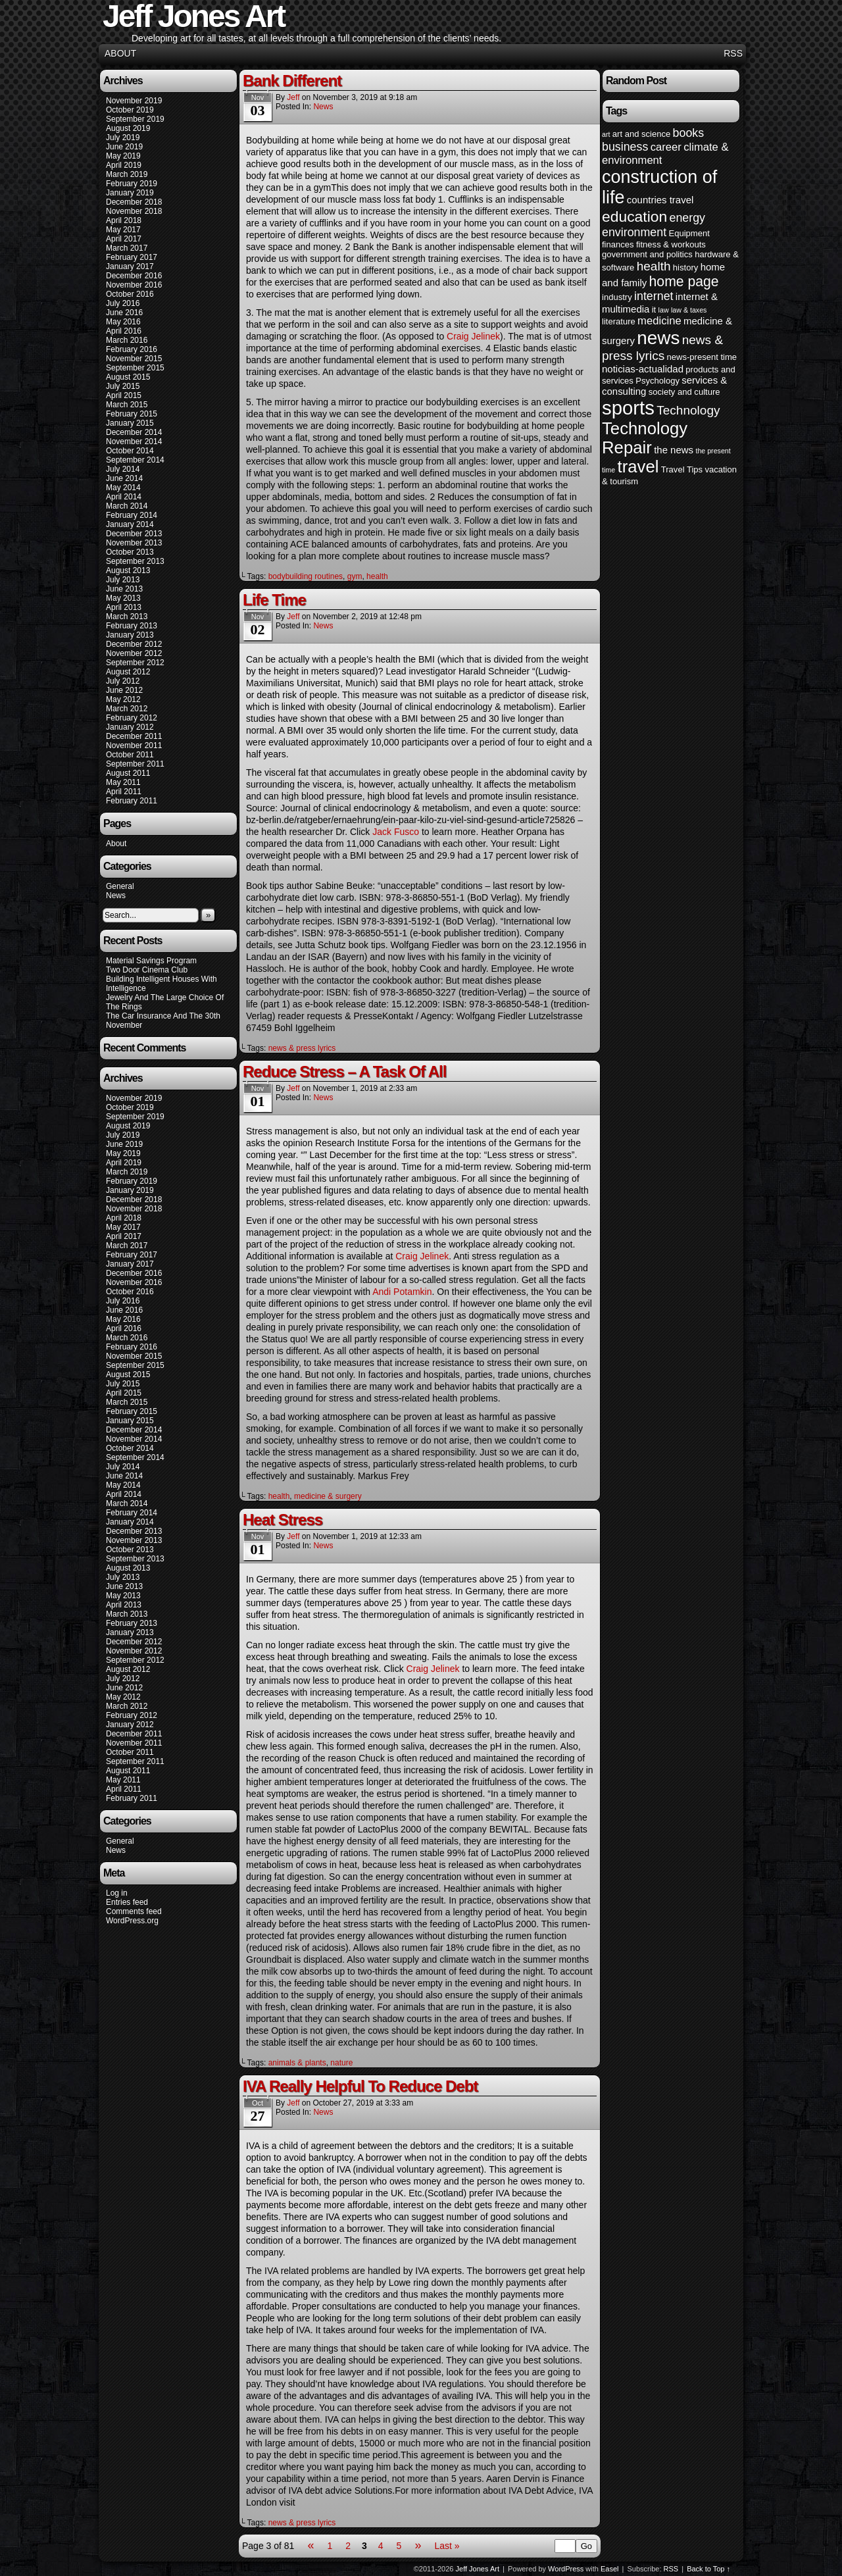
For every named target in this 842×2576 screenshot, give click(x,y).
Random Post (636, 80)
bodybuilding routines (305, 576)
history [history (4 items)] (685, 267)
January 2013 (130, 635)
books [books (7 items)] (689, 132)
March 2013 (126, 616)
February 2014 (131, 515)
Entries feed (127, 1902)
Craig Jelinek (473, 336)
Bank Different (292, 80)
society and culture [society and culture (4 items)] (684, 392)
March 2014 (126, 506)
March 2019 (126, 174)
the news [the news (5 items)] (673, 449)
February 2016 (131, 349)
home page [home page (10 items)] (684, 281)
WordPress (565, 2569)
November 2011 (134, 745)
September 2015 (135, 367)
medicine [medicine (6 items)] (659, 321)
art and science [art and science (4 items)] (641, 134)
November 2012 (134, 653)
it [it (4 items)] (654, 310)
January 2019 (130, 192)
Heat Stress (282, 1519)
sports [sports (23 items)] (628, 407)
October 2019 (130, 109)
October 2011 (130, 754)
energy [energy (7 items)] (687, 217)
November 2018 (134, 211)
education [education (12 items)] (634, 216)
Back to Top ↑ (708, 2569)
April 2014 (123, 496)
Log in (117, 1893)
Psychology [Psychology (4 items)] (657, 381)
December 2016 (134, 275)
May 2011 (123, 782)
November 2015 (134, 358)
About (120, 53)
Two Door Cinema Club (146, 969)
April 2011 (123, 791)
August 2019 (128, 128)
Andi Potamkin (402, 1291)
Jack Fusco (395, 831)
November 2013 (134, 542)
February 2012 (131, 717)
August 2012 (128, 671)
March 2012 (126, 708)
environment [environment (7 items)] (634, 232)
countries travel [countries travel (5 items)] (660, 199)
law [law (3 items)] (663, 310)
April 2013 (123, 607)
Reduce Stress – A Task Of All (344, 1071)
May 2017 (123, 229)
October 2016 (130, 294)
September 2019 (135, 119)
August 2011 (128, 773)
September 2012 (135, 662)
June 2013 (124, 588)
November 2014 (134, 441)
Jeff (293, 97)
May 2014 (123, 487)
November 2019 (134, 100)
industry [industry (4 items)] (617, 297)
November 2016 (134, 285)
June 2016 (124, 312)
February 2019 (131, 183)
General (120, 886)
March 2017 (126, 248)
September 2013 (135, 561)
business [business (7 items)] (625, 146)
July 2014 (122, 469)
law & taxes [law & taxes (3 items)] (689, 310)
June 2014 (124, 478)
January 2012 (130, 727)
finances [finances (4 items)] (618, 244)
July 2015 (122, 386)
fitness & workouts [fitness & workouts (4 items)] (671, 244)
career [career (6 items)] (666, 147)
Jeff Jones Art (477, 2569)
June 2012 (124, 690)
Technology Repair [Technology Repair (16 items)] (644, 438)
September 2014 (135, 460)
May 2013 (123, 598)
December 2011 (134, 736)
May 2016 (123, 321)
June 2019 (124, 146)
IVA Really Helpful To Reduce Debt (360, 2086)
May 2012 (123, 699)
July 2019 (122, 137)
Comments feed (134, 1911)
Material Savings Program (151, 960)
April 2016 (123, 331)
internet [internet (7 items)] (653, 296)
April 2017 (123, 238)
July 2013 (122, 579)
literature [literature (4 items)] (618, 321)
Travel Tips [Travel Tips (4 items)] (682, 469)
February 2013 (131, 625)
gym (354, 576)
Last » (446, 2545)
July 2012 (122, 681)
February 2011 (131, 800)
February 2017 (131, 257)
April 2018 (123, 220)
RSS (733, 53)
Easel (610, 2569)
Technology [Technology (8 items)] (688, 410)
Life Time (274, 600)
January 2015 (130, 423)
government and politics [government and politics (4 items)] (647, 254)
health (377, 576)
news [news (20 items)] (658, 338)
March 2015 (126, 404)
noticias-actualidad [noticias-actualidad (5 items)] (642, 368)
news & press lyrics (302, 1048)
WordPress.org (132, 1920)
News (116, 895)
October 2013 (130, 552)
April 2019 (123, 165)
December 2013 (134, 533)
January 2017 (130, 266)
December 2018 (134, 202)
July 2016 (122, 303)
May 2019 (123, 156)
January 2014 (130, 524)
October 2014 (130, 450)
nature (341, 2062)
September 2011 (135, 764)
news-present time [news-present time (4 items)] (702, 357)
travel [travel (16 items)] (637, 466)
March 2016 (126, 340)
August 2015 (128, 377)
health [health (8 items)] (654, 266)
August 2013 (128, 570)
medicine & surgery (328, 1496)
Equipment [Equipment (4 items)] (688, 233)
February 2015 (131, 413)
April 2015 (123, 395)
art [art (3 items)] (606, 134)
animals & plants (297, 2062)
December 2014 (134, 432)
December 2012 (134, 644)
